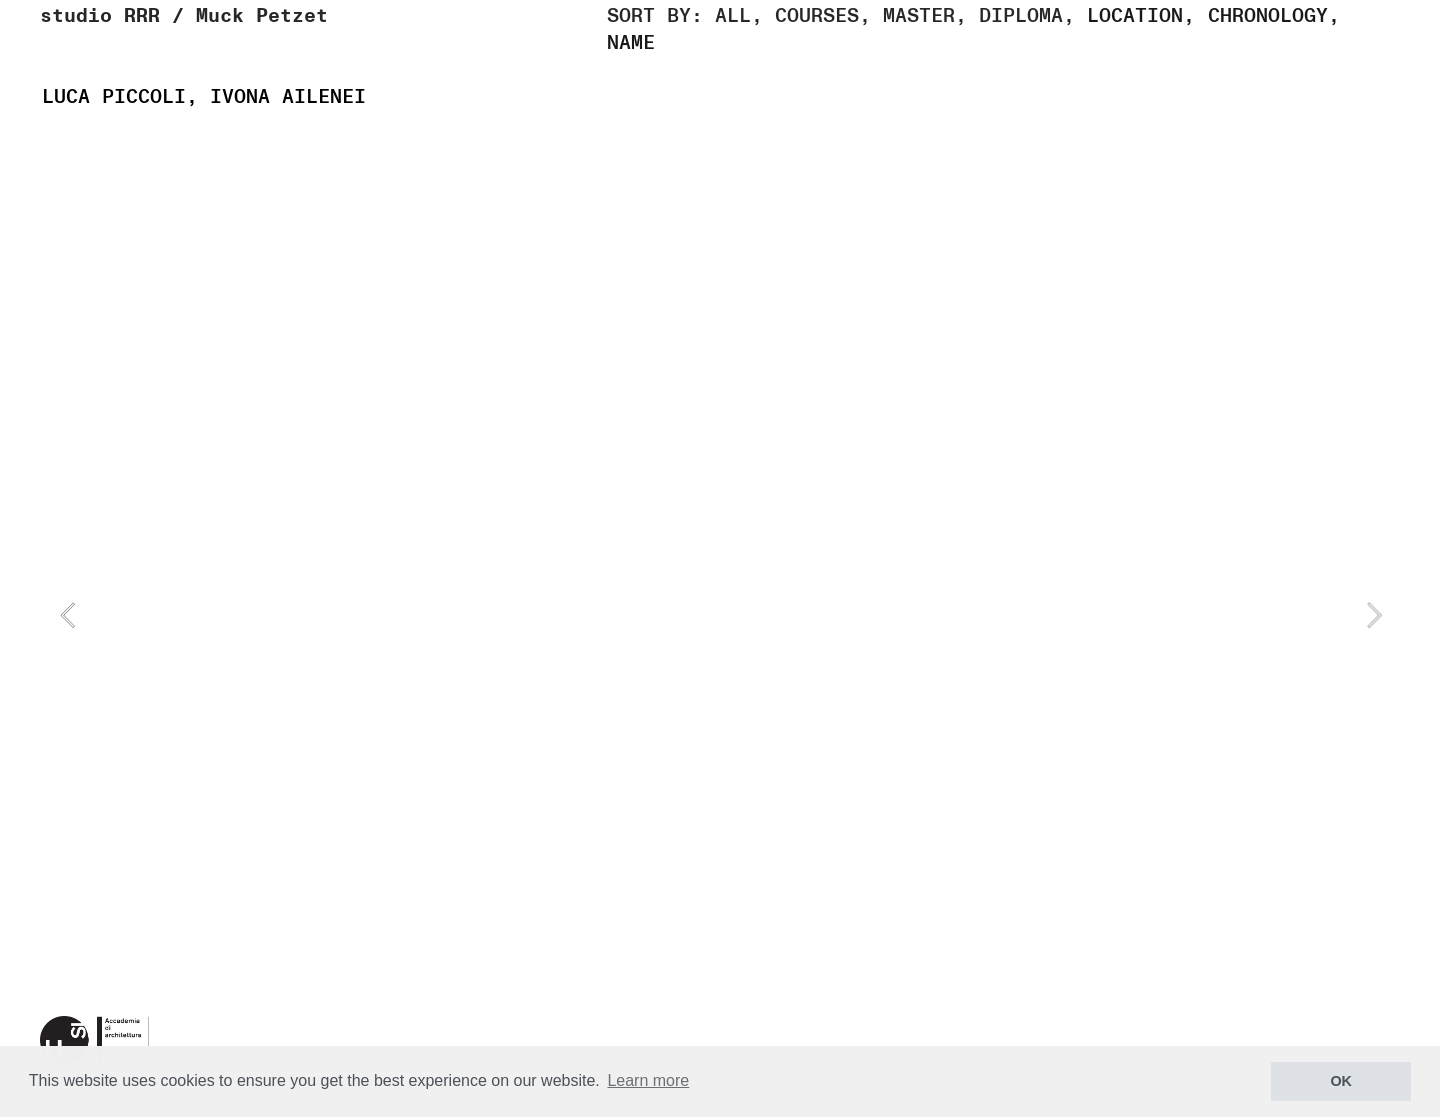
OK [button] (1341, 1081)
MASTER (919, 16)
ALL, (739, 16)
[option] (721, 615)
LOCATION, (1141, 16)
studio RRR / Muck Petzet (184, 16)
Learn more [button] (648, 1080)
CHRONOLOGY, (1274, 16)
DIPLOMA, (1027, 16)
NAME (631, 43)
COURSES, (817, 16)
